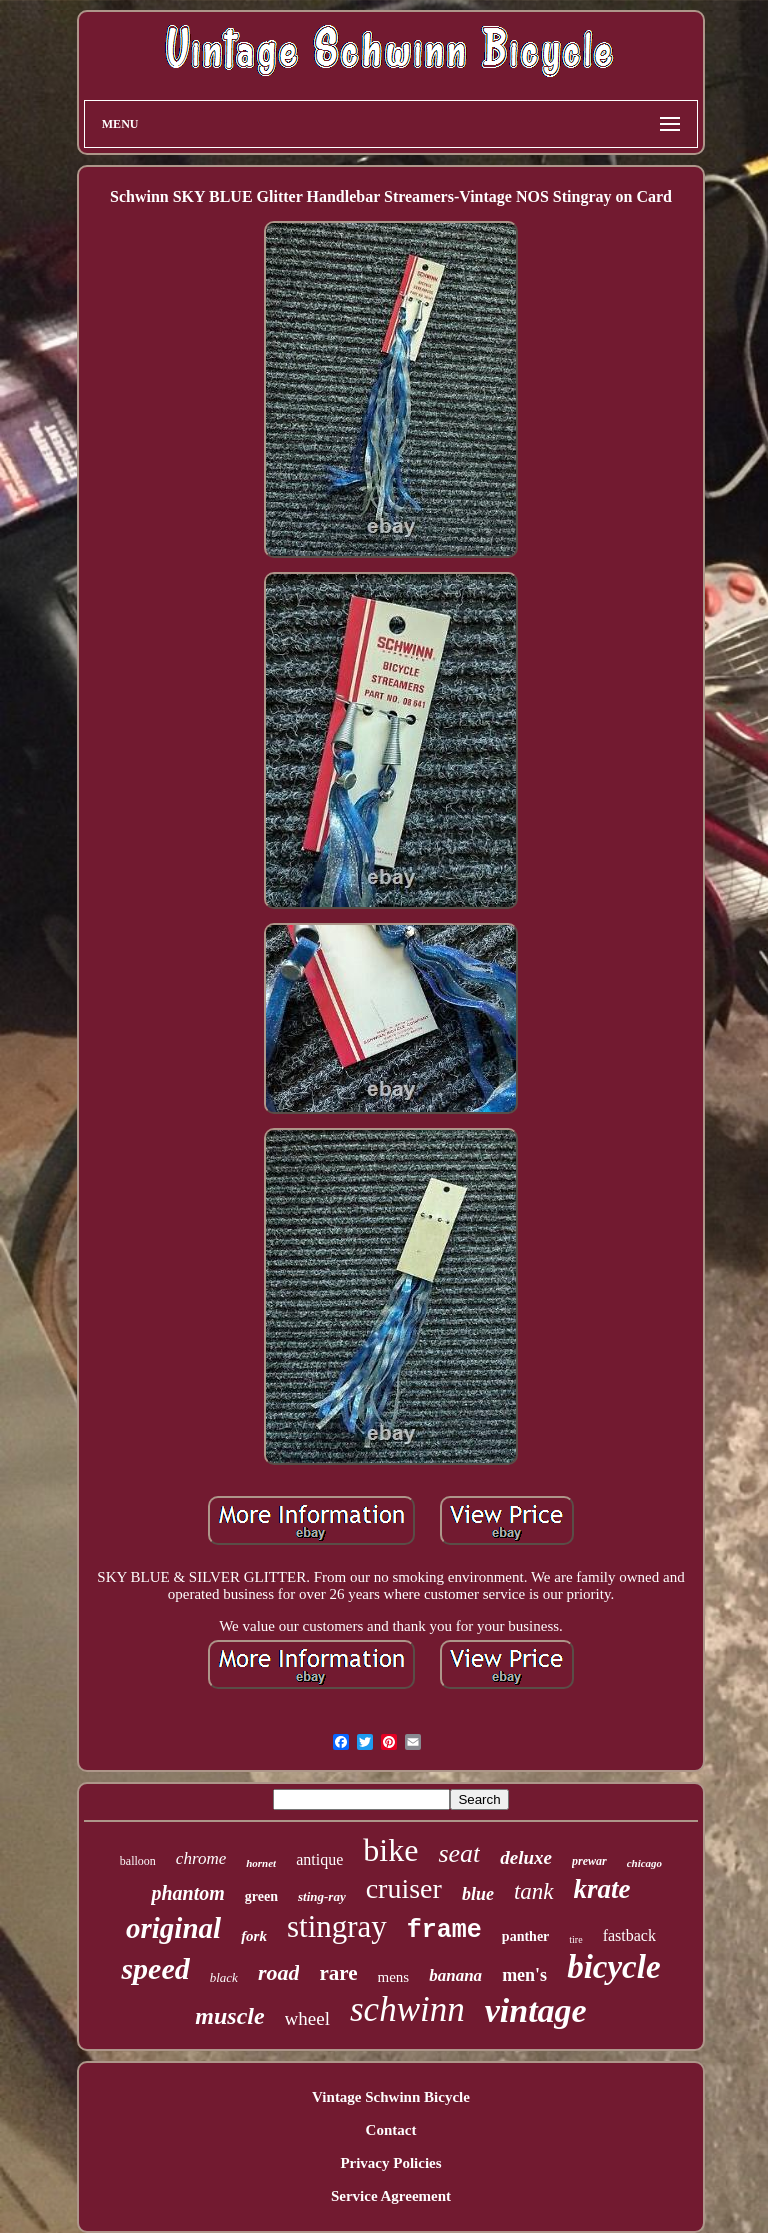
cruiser (404, 1888)
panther (525, 1936)
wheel (307, 2018)
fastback (629, 1935)
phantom (187, 1893)
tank (534, 1891)
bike (390, 1850)
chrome (201, 1858)
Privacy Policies (390, 2163)
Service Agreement (391, 2196)
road (279, 1972)
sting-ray (322, 1896)
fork (254, 1936)
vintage (536, 2010)
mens (394, 1977)
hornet (261, 1863)
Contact (391, 2130)
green (261, 1896)
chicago (644, 1863)
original (173, 1928)
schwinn (407, 2009)
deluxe (526, 1857)
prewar (589, 1861)
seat (459, 1853)
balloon (138, 1861)
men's (524, 1975)
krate (602, 1889)
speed (155, 1968)
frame (444, 1930)
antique (319, 1859)
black (224, 1977)
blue (478, 1894)
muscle (229, 2016)
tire (575, 1939)
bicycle (613, 1967)
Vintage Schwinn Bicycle (391, 2097)
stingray (337, 1926)
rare (338, 1973)
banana (455, 1975)
